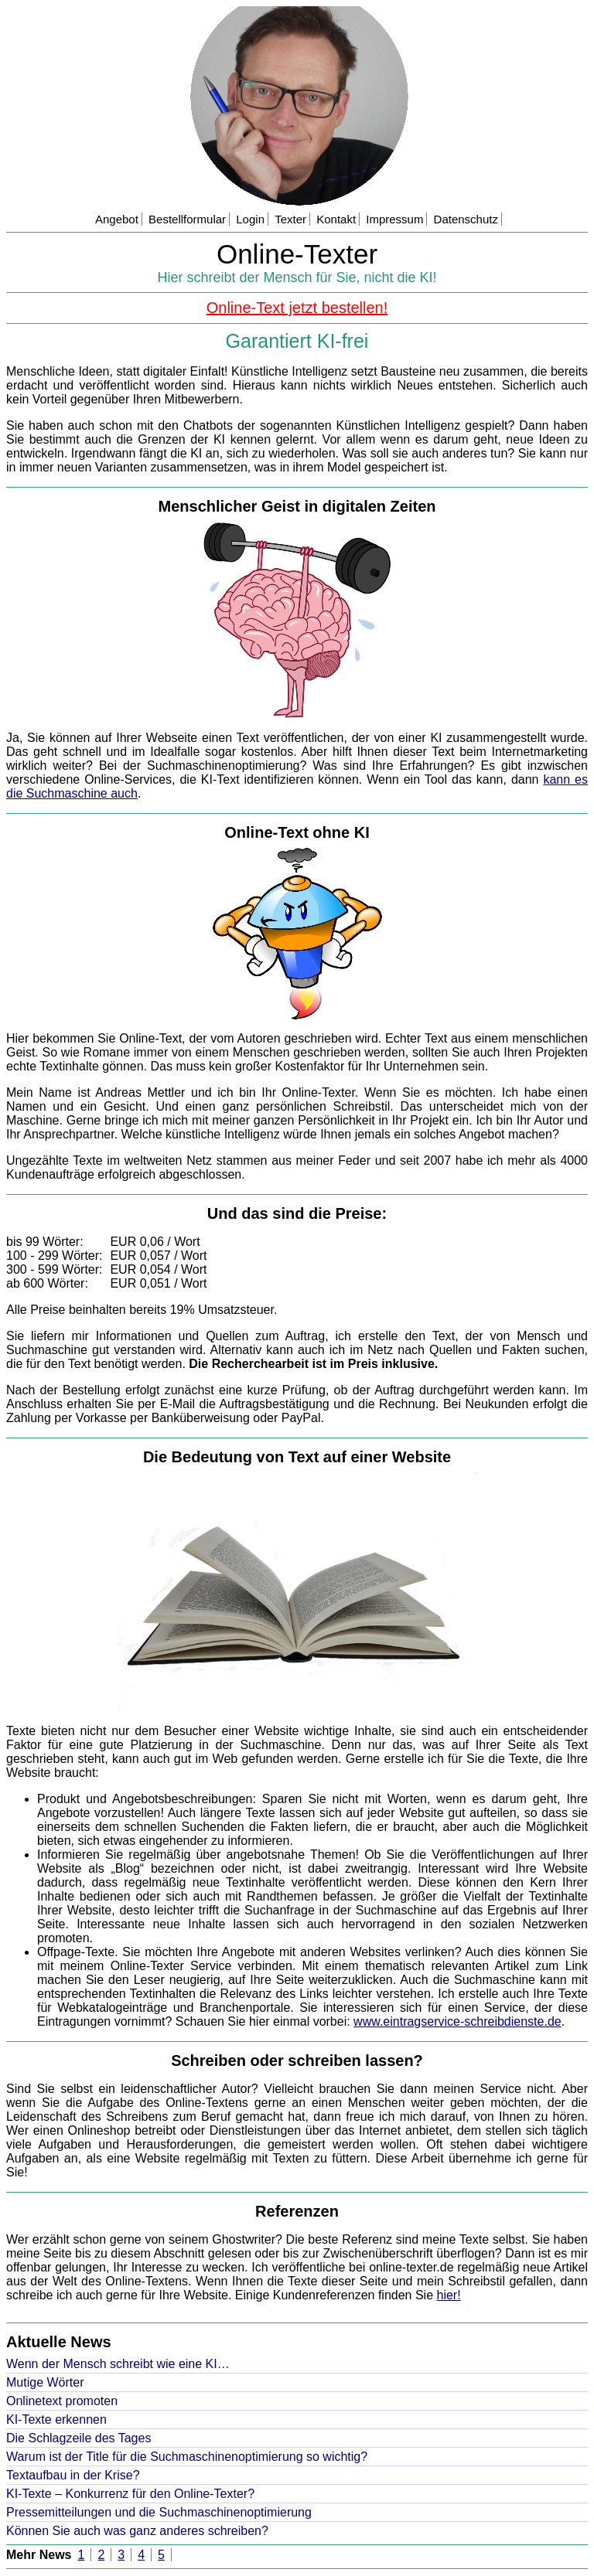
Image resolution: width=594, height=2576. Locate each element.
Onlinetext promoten (62, 2401)
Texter (290, 219)
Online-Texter (297, 254)
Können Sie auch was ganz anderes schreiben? (137, 2530)
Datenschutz (466, 219)
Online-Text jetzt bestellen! (297, 307)
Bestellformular (187, 219)
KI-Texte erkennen (56, 2419)
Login (250, 219)
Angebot (116, 219)
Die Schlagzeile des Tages (78, 2438)
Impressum (394, 219)
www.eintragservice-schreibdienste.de (457, 2021)
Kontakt (336, 219)
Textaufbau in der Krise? (73, 2475)
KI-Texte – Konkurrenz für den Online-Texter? (130, 2493)
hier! (449, 2295)
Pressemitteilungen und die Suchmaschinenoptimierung (159, 2512)
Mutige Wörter (45, 2382)
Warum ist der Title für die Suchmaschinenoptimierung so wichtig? (186, 2456)
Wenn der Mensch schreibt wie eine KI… (118, 2363)
